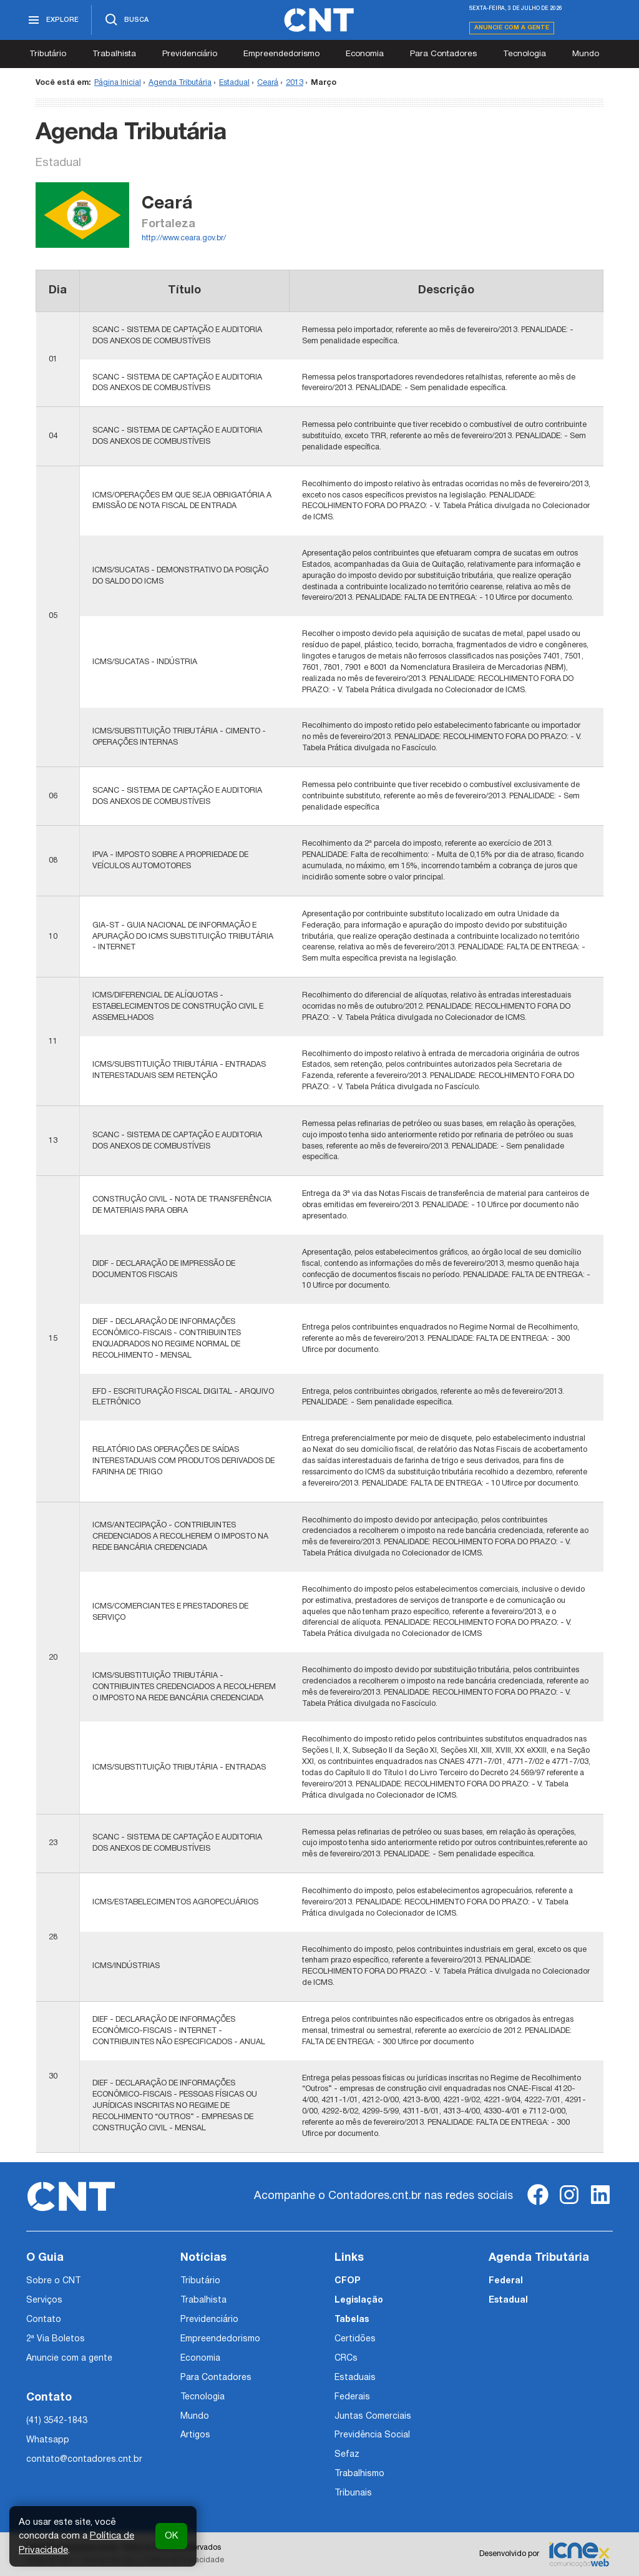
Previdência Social (372, 2435)
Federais (352, 2397)
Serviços (44, 2300)
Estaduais (355, 2378)
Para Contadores (443, 54)
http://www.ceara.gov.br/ (184, 238)
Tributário (47, 54)
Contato (43, 2320)
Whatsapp (47, 2440)
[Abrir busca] (126, 20)
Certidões (355, 2339)
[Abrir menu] (58, 20)
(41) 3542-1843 (56, 2421)
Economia (365, 54)
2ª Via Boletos (55, 2339)
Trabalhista (114, 54)
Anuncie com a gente (511, 28)
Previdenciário (189, 54)
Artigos (195, 2435)
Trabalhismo (359, 2474)
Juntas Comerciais (372, 2416)
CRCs (346, 2358)
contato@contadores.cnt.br (84, 2460)
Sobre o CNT (53, 2281)
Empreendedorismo (281, 54)
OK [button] (171, 2536)
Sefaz (346, 2455)
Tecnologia (524, 54)
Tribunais (353, 2493)
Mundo (585, 54)
